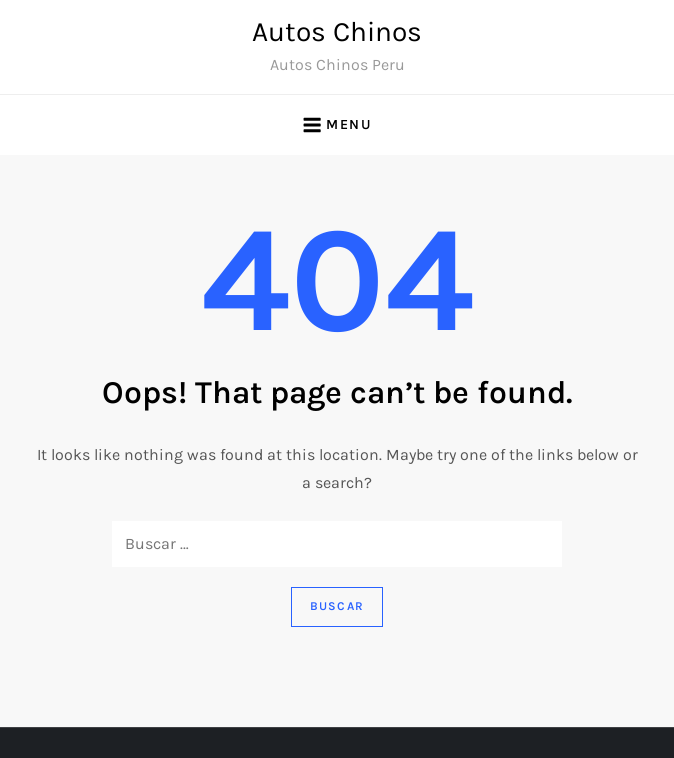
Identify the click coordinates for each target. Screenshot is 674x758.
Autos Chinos (337, 31)
